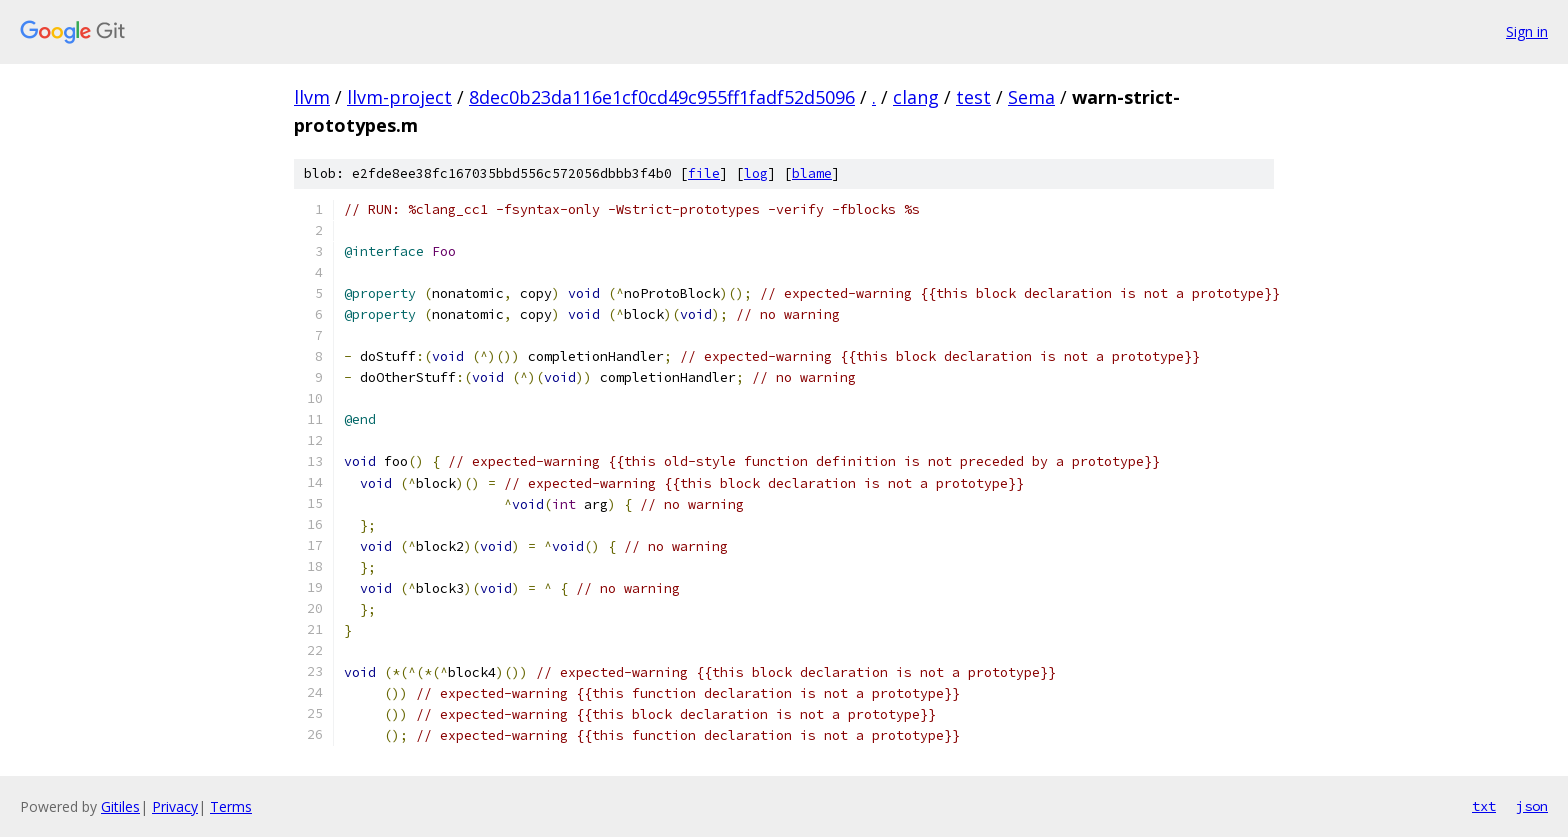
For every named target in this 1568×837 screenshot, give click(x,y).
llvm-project (399, 97)
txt (1484, 806)
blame (812, 173)
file (704, 173)
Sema (1031, 97)
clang (916, 97)
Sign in (1527, 31)
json (1532, 806)
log (756, 173)
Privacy (175, 806)
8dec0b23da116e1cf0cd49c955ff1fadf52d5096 (662, 97)
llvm (312, 97)
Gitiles (120, 806)
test (973, 97)
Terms (231, 806)
